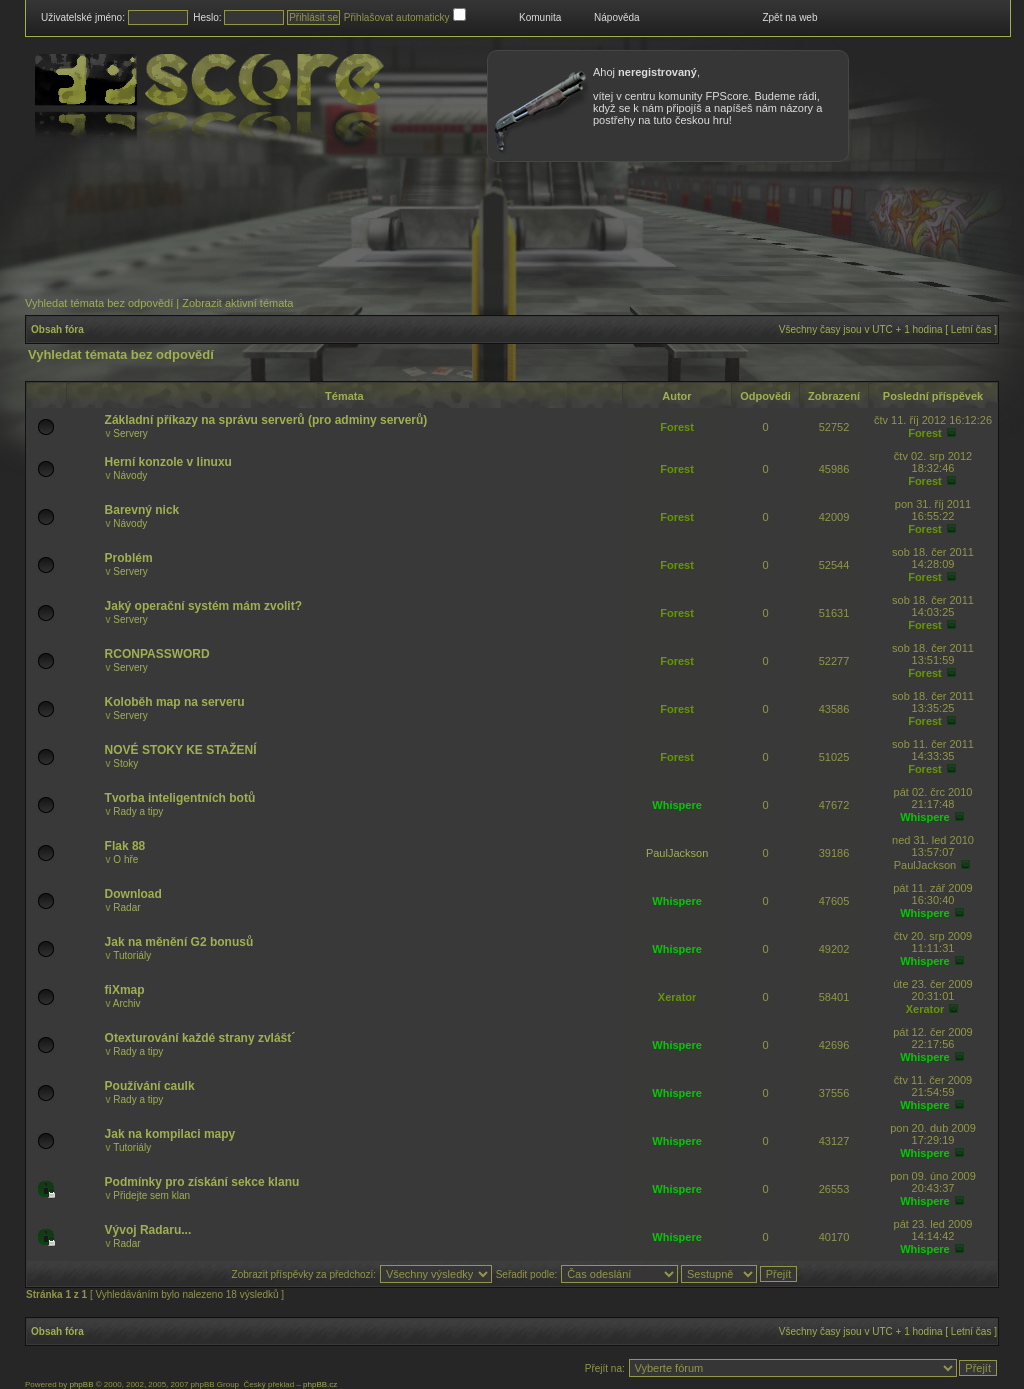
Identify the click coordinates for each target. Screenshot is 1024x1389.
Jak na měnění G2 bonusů (179, 942)
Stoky (125, 763)
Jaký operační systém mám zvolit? (203, 606)
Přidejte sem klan (151, 1195)
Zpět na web (789, 17)
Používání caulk (150, 1086)
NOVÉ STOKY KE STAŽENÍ (181, 750)
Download (133, 894)
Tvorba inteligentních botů (180, 798)
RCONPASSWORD (157, 654)
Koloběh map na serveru (175, 702)
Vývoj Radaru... (148, 1230)
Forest (677, 427)
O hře (125, 859)
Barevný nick (142, 510)
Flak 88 (125, 846)
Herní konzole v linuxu (168, 462)
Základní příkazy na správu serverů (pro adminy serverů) (266, 420)
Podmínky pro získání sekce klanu (202, 1182)
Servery (130, 433)
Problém (129, 558)
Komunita (540, 17)
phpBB (81, 1384)
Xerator (677, 997)
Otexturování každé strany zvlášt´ (200, 1038)
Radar (126, 907)
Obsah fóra (57, 329)
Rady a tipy (138, 811)
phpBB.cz (320, 1384)
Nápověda (617, 17)
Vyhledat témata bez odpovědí (99, 303)
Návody (130, 475)
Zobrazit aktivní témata (237, 303)
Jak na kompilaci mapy (170, 1134)
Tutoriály (132, 955)
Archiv (127, 1003)
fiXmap (125, 990)
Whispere (677, 805)
